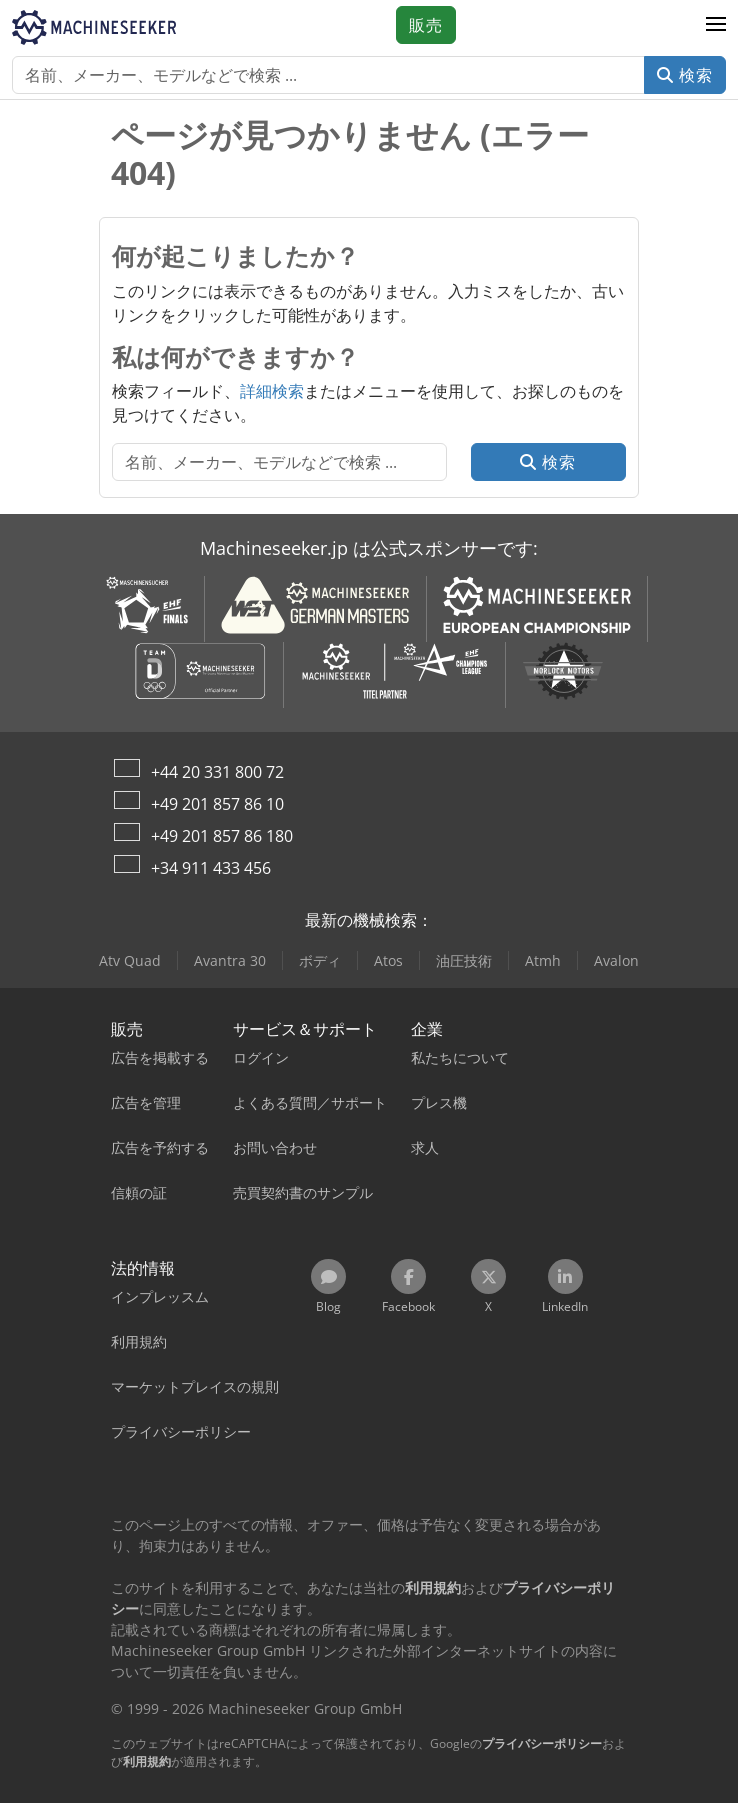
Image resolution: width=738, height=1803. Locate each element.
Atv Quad (130, 960)
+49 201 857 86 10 (217, 804)
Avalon (616, 960)
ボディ (320, 960)
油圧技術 (464, 960)
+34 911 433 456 (211, 868)
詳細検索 (272, 391)
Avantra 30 (230, 960)
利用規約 (147, 1761)
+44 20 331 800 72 (217, 772)
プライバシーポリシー (542, 1743)
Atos (388, 960)
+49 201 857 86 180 (222, 836)
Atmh (543, 960)
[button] (716, 25)
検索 (685, 75)
